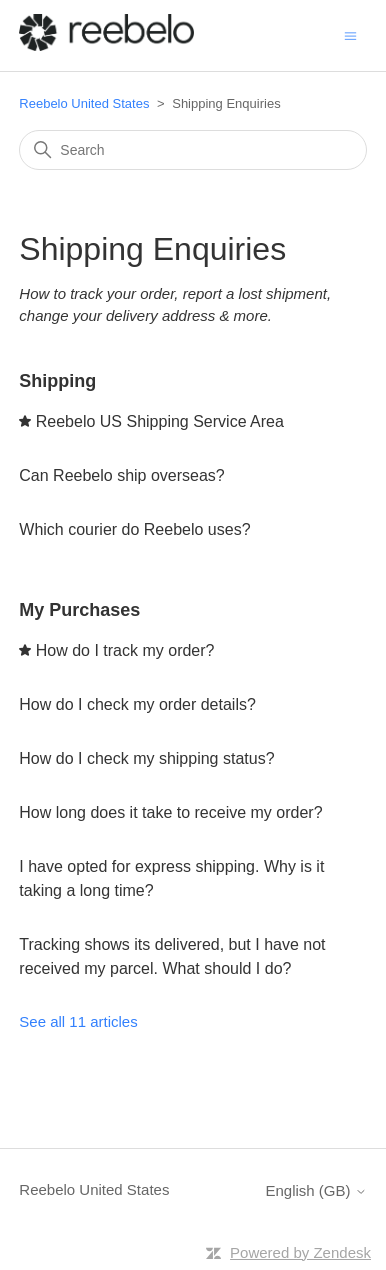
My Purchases (79, 610)
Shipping (57, 381)
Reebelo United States (84, 103)
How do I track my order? (125, 650)
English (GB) (316, 1190)
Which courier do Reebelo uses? (134, 529)
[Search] (192, 150)
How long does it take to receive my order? (170, 812)
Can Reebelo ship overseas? (121, 475)
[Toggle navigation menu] (350, 34)
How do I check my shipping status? (146, 758)
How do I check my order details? (137, 704)
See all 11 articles (78, 1021)
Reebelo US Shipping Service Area (160, 421)
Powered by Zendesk (300, 1252)
